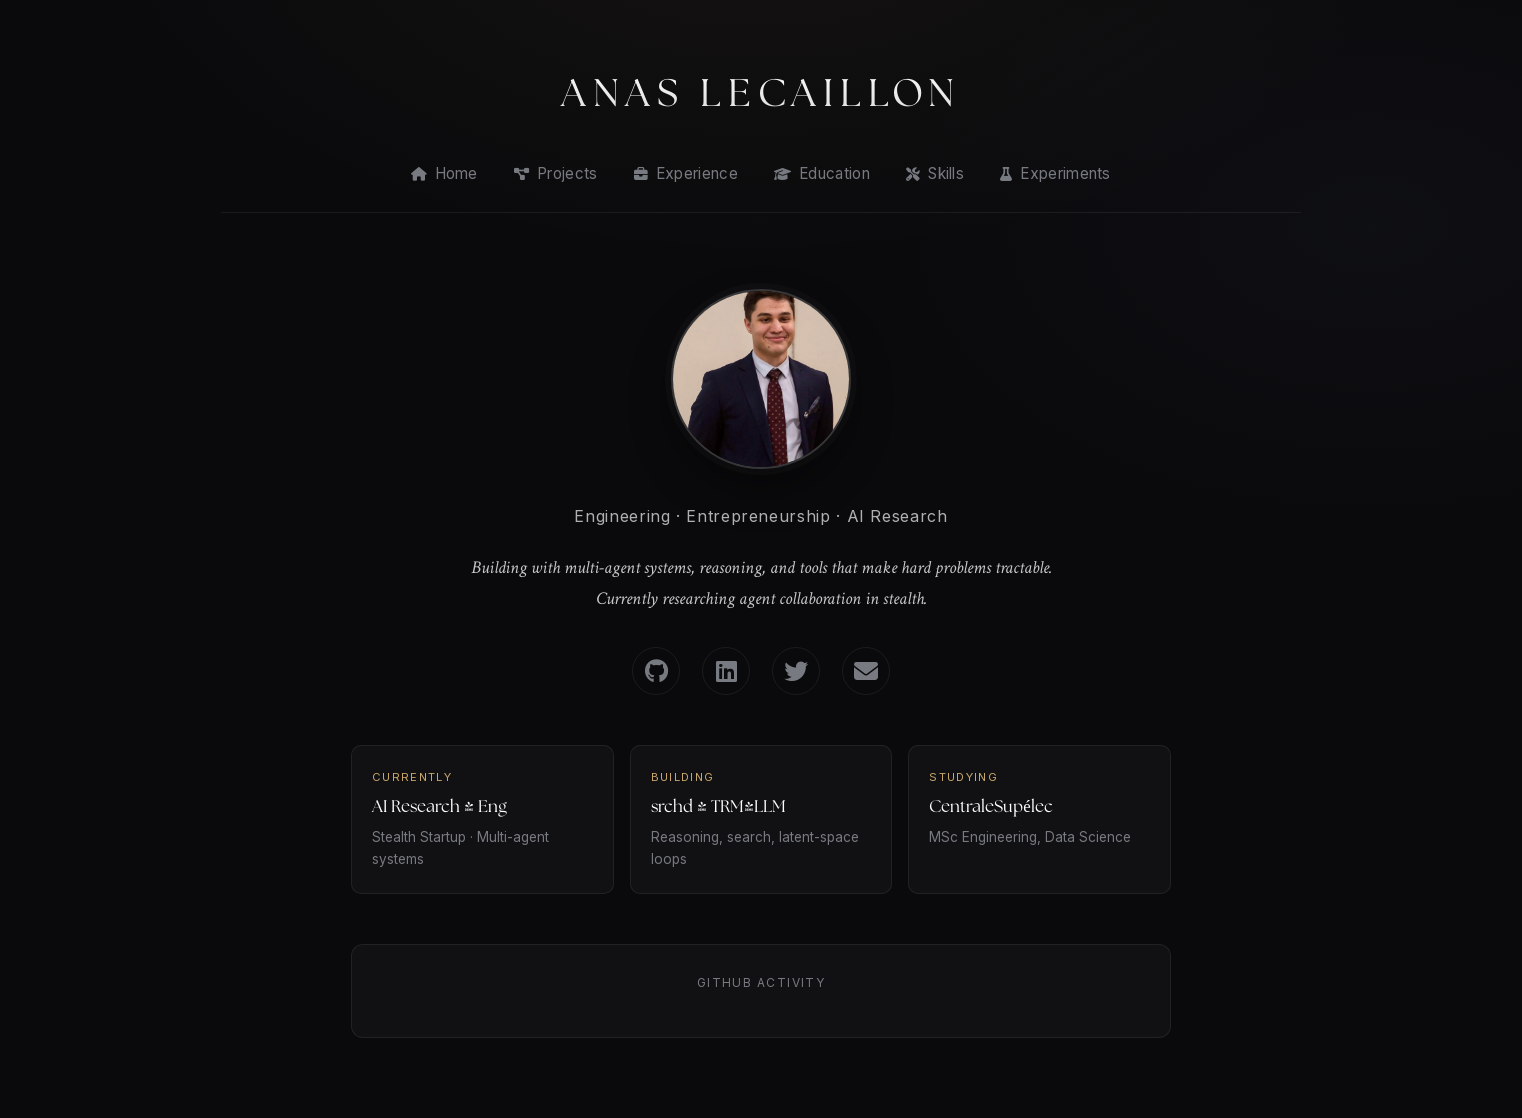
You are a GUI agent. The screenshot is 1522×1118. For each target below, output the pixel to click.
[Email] (866, 671)
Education (822, 173)
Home (444, 173)
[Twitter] (796, 671)
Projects (556, 173)
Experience (686, 173)
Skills (935, 173)
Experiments (1055, 173)
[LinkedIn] (726, 671)
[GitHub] (656, 671)
